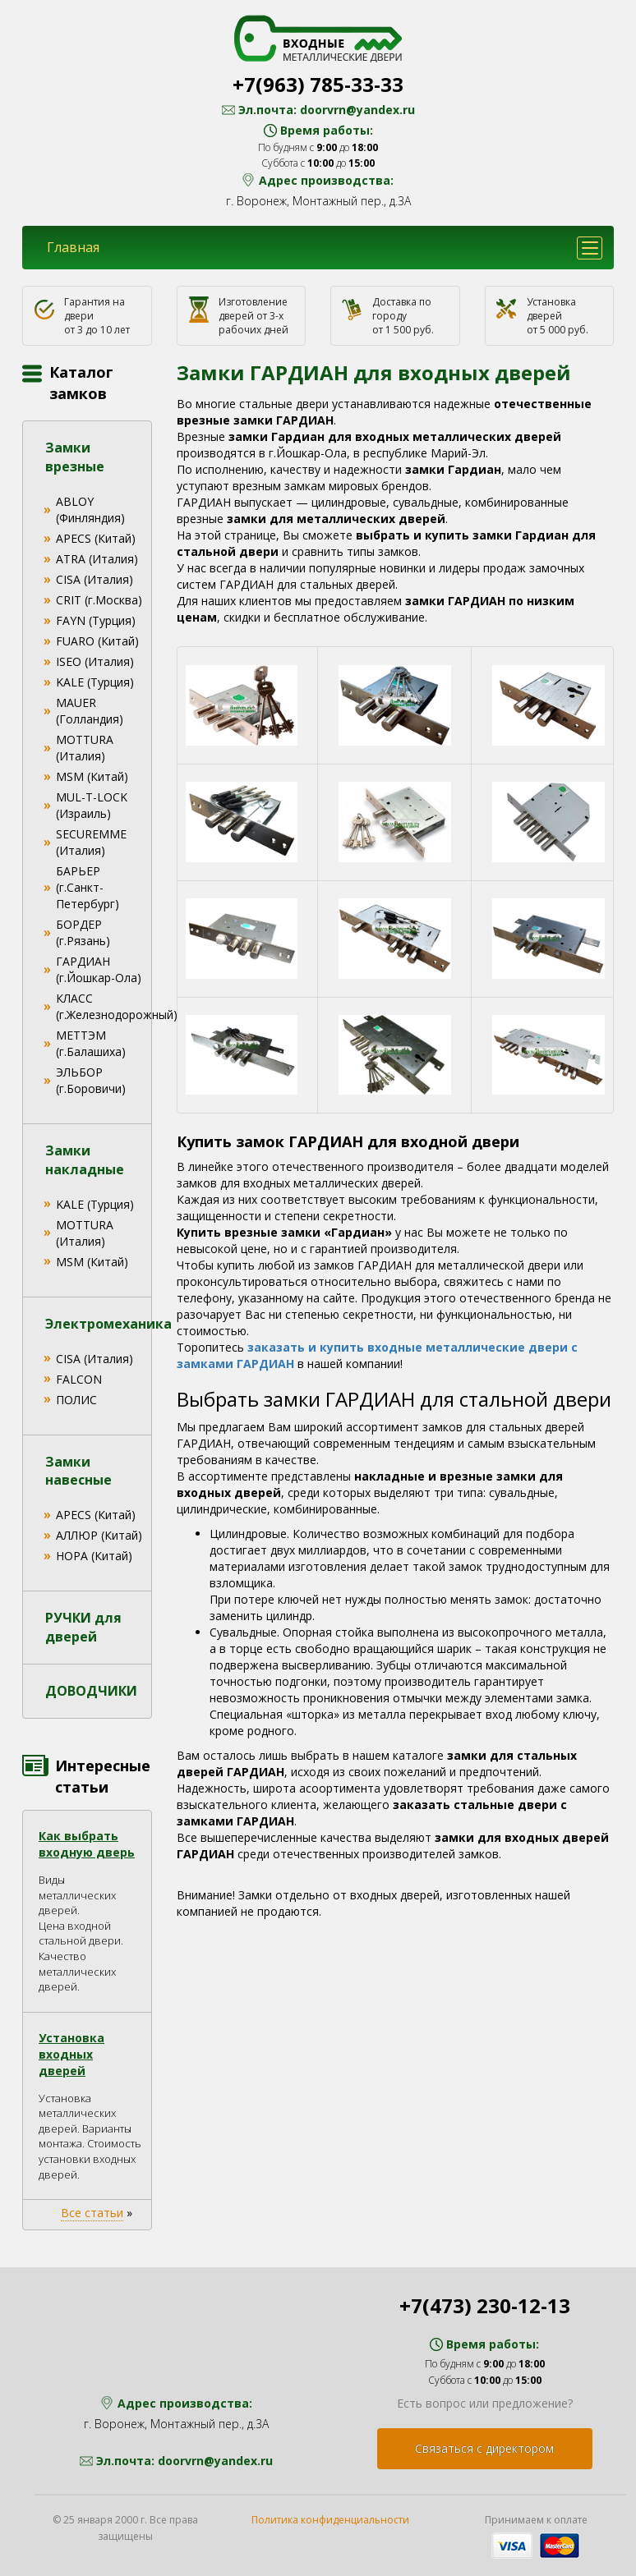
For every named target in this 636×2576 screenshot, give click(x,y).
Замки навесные (78, 1471)
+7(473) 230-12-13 (484, 2305)
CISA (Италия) (94, 579)
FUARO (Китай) (97, 641)
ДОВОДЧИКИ (91, 1691)
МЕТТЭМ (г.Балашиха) (91, 1043)
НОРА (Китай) (94, 1556)
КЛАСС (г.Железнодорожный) (116, 1006)
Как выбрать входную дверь (87, 1844)
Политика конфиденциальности (330, 2520)
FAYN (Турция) (96, 620)
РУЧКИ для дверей (83, 1627)
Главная (73, 247)
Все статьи (92, 2212)
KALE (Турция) (95, 682)
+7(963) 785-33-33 (318, 84)
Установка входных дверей (71, 2054)
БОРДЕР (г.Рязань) (83, 932)
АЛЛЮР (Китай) (99, 1535)
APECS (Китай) (96, 538)
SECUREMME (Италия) (91, 842)
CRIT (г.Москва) (99, 600)
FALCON (79, 1379)
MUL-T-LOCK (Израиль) (91, 805)
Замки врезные (74, 457)
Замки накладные (84, 1159)
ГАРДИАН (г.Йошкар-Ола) (98, 969)
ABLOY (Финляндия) (90, 510)
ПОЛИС (76, 1399)
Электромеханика (108, 1324)
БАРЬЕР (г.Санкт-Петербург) (87, 887)
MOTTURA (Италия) (84, 748)
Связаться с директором (484, 2448)
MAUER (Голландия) (89, 711)
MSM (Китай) (92, 776)
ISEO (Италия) (95, 661)
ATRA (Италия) (97, 559)
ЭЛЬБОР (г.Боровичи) (91, 1080)
